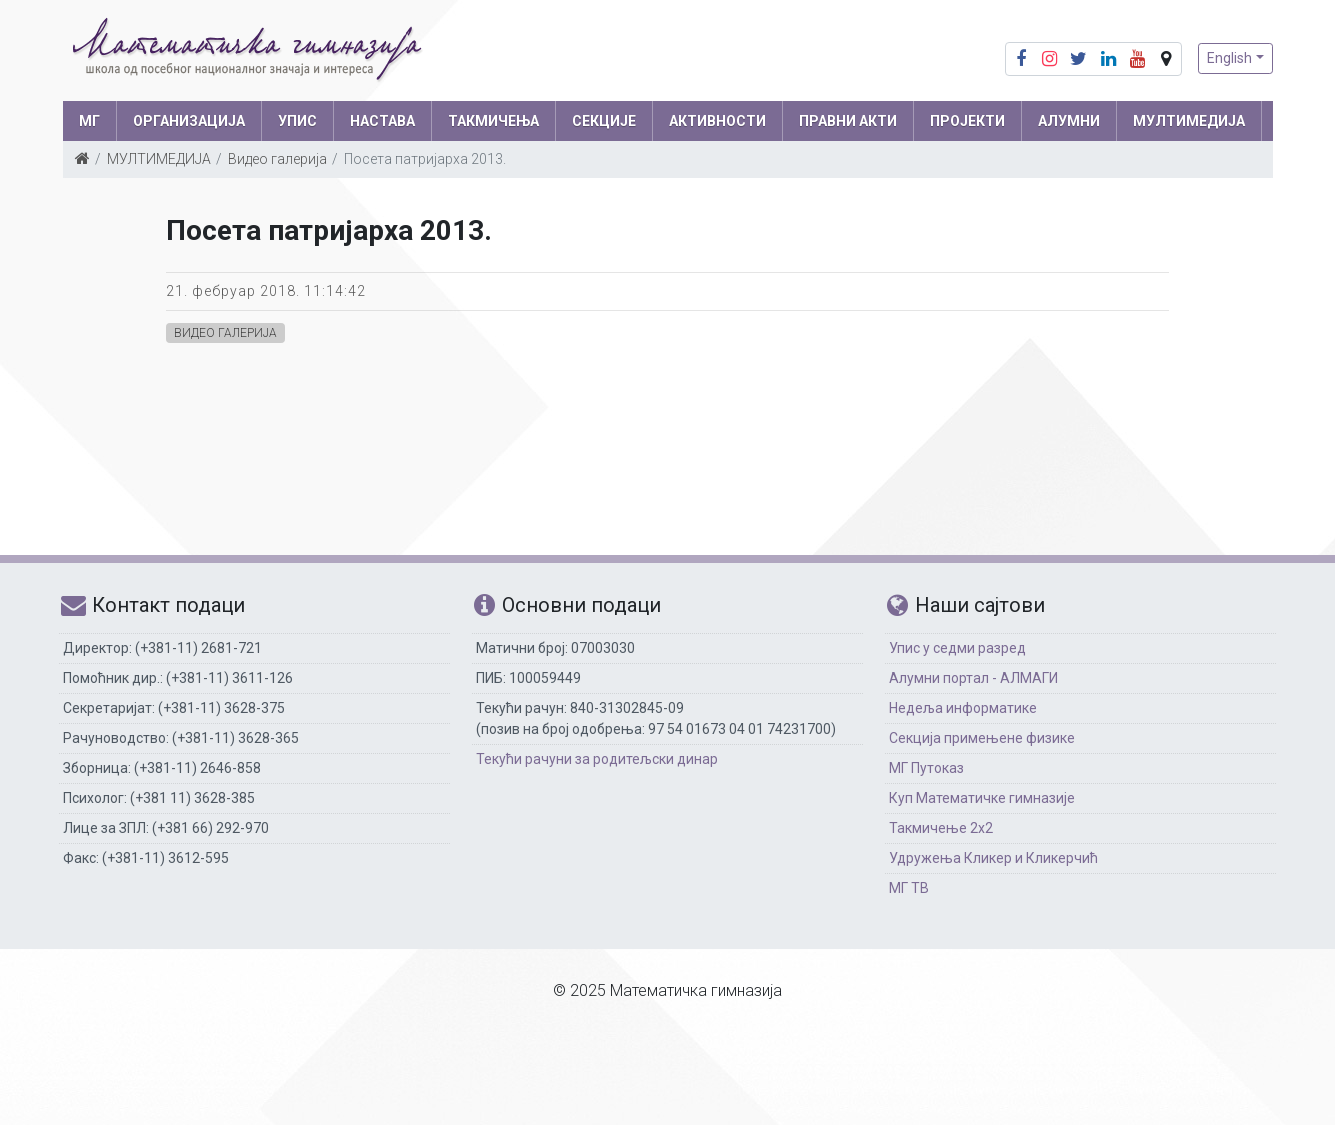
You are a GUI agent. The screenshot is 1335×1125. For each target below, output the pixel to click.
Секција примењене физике (982, 738)
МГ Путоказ (926, 768)
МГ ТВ (909, 888)
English (1229, 58)
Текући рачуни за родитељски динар (597, 759)
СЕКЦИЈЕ (604, 121)
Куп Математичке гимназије (982, 798)
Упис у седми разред (957, 648)
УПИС (297, 121)
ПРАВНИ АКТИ (848, 121)
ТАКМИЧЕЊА (493, 121)
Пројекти (967, 121)
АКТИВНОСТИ (717, 121)
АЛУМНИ (1069, 121)
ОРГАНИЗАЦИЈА (189, 121)
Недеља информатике (963, 708)
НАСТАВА (382, 121)
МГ (89, 121)
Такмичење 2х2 (941, 828)
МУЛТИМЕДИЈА (1189, 121)
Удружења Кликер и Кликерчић (993, 858)
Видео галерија (277, 159)
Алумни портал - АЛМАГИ (973, 678)
